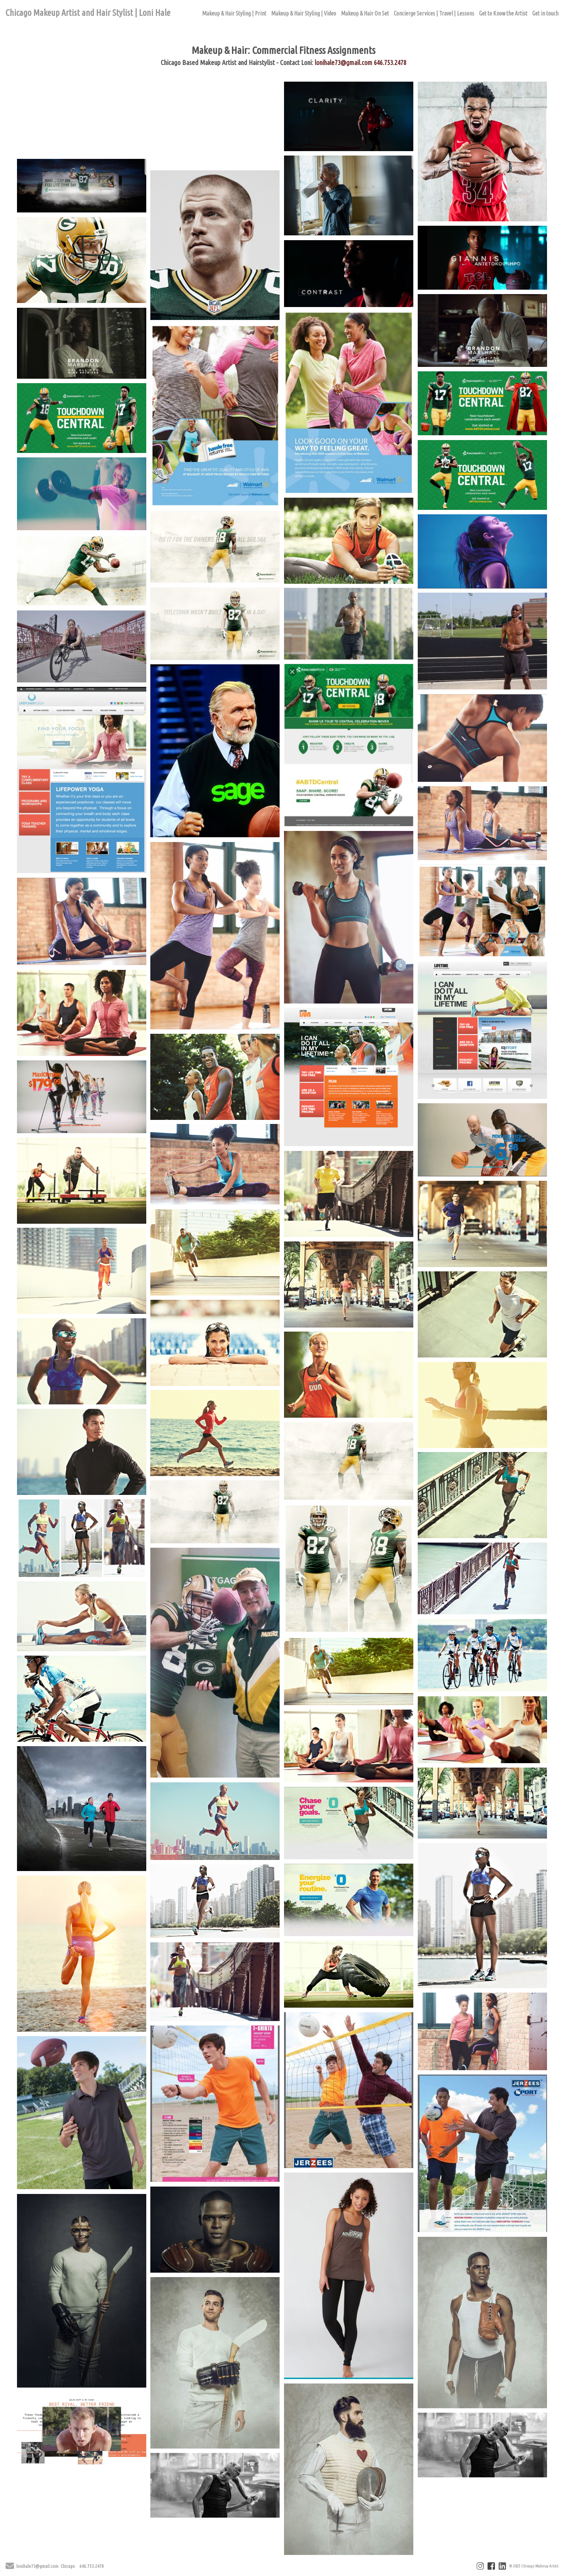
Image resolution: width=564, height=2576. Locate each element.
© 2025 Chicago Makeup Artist (533, 2566)
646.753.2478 (390, 62)
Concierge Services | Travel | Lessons (434, 13)
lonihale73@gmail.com (343, 62)
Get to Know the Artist (503, 13)
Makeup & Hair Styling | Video (303, 13)
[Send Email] (10, 2567)
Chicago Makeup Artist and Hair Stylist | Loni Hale (88, 13)
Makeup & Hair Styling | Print (234, 13)
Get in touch (545, 13)
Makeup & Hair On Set (365, 13)
